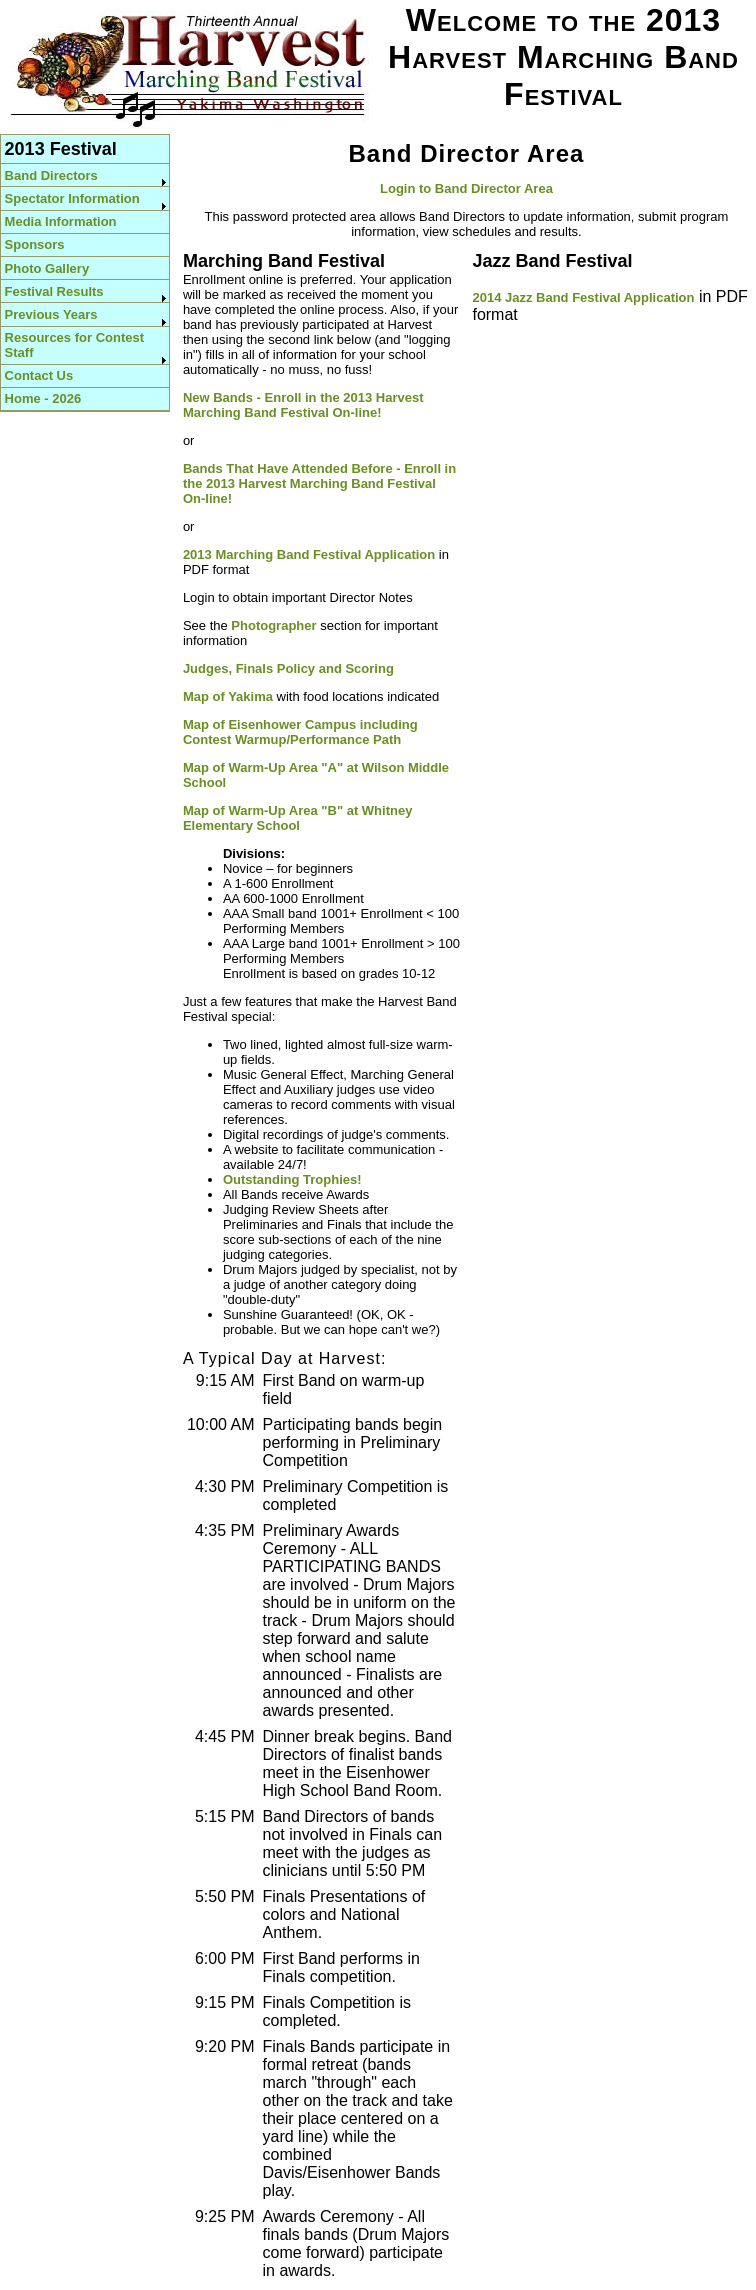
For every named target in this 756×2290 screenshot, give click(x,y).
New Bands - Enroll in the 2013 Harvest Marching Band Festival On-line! (303, 405)
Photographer (273, 625)
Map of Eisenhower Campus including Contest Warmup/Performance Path (300, 732)
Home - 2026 (43, 398)
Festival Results (54, 291)
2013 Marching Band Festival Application (309, 554)
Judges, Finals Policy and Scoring (288, 668)
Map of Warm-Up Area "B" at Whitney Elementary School (298, 818)
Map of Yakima (228, 696)
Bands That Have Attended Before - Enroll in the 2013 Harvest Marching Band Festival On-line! (319, 483)
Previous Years (51, 314)
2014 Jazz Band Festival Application (583, 297)
